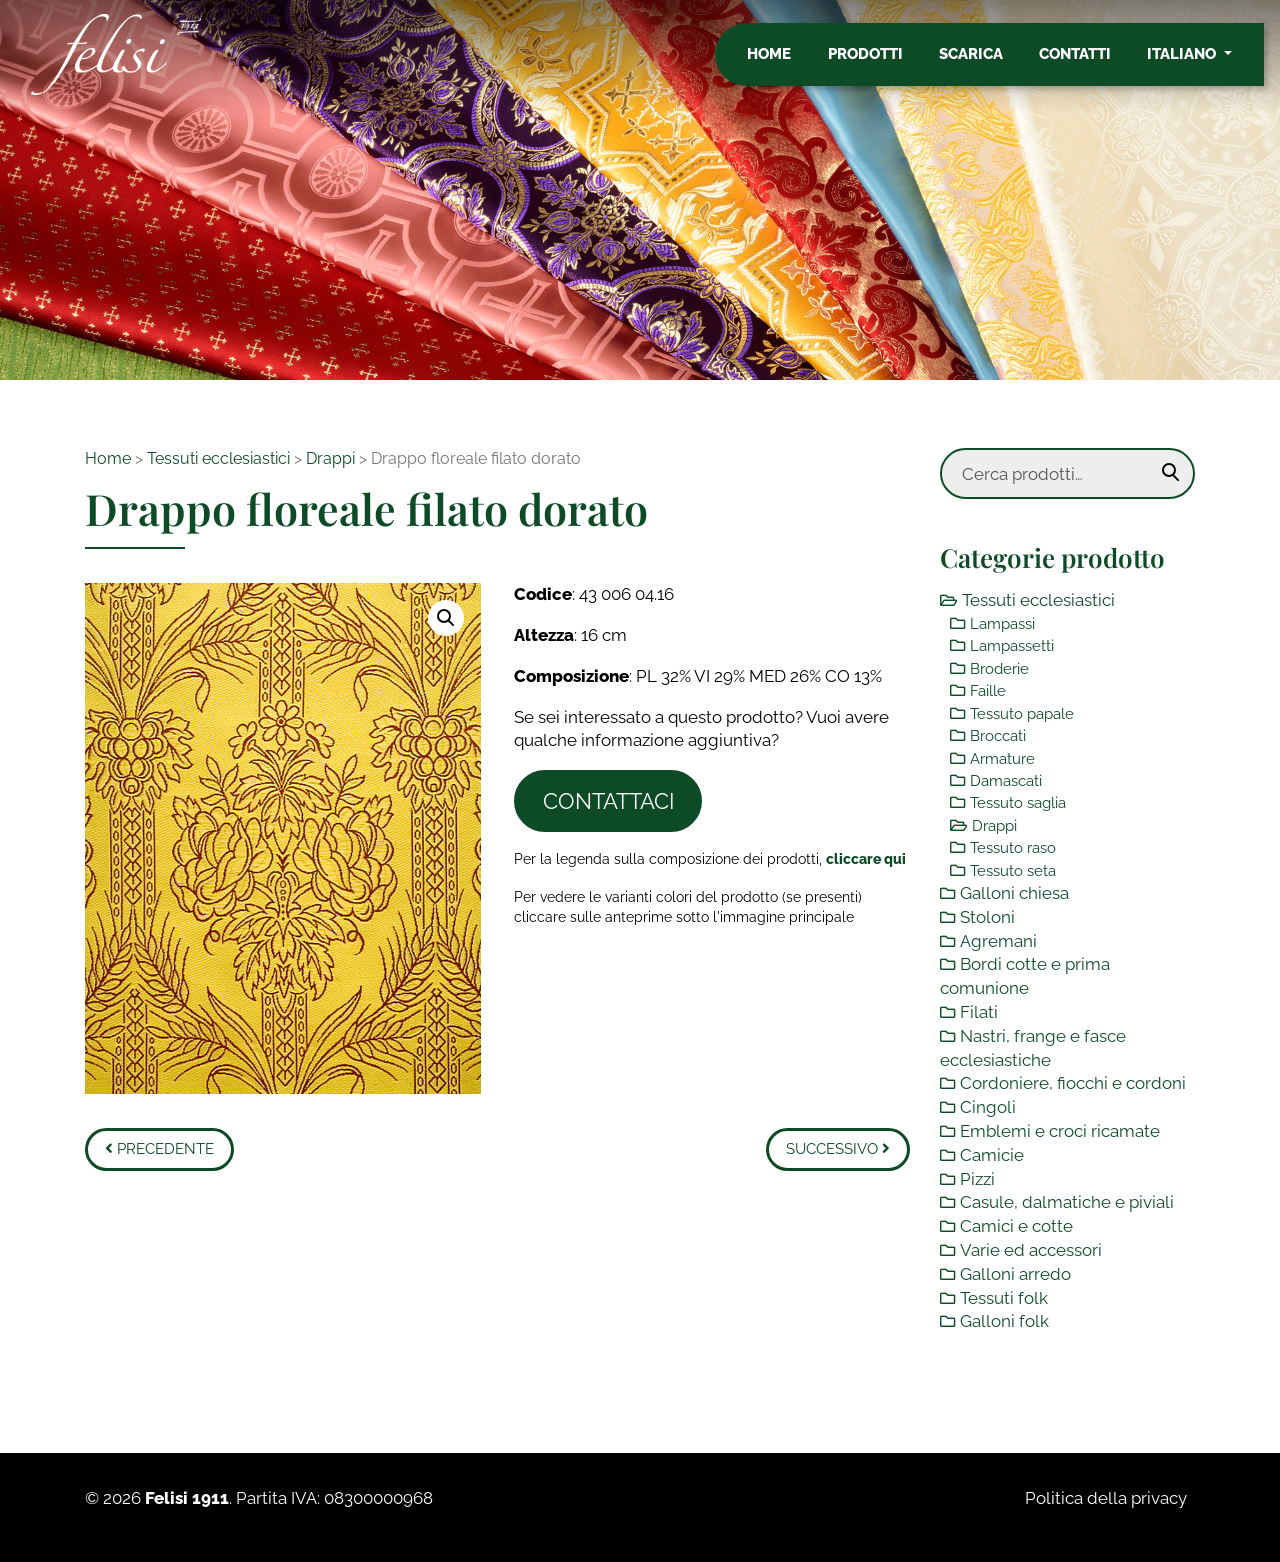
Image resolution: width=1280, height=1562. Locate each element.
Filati (979, 1012)
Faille (988, 691)
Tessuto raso (1013, 848)
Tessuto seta (1013, 871)
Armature (1002, 759)
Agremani (998, 941)
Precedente (159, 1149)
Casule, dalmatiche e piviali (1067, 1202)
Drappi (330, 458)
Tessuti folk (1004, 1298)
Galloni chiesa (1014, 893)
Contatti (1091, 63)
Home (785, 63)
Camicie (992, 1155)
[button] (446, 618)
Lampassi (1002, 624)
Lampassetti (1012, 646)
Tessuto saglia (1018, 803)
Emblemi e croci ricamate (1060, 1131)
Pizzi (977, 1179)
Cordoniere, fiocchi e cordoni (1073, 1083)
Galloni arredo (1015, 1274)
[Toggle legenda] (866, 858)
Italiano (1199, 63)
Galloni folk (1004, 1321)
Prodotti (881, 63)
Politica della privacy (1106, 1498)
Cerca (1171, 473)
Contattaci (608, 801)
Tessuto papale (1022, 714)
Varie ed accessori (1031, 1250)
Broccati (998, 736)
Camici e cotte (1016, 1226)
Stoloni (987, 917)
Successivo (838, 1149)
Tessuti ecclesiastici (218, 458)
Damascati (1006, 781)
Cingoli (988, 1107)
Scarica (987, 63)
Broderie (999, 669)
